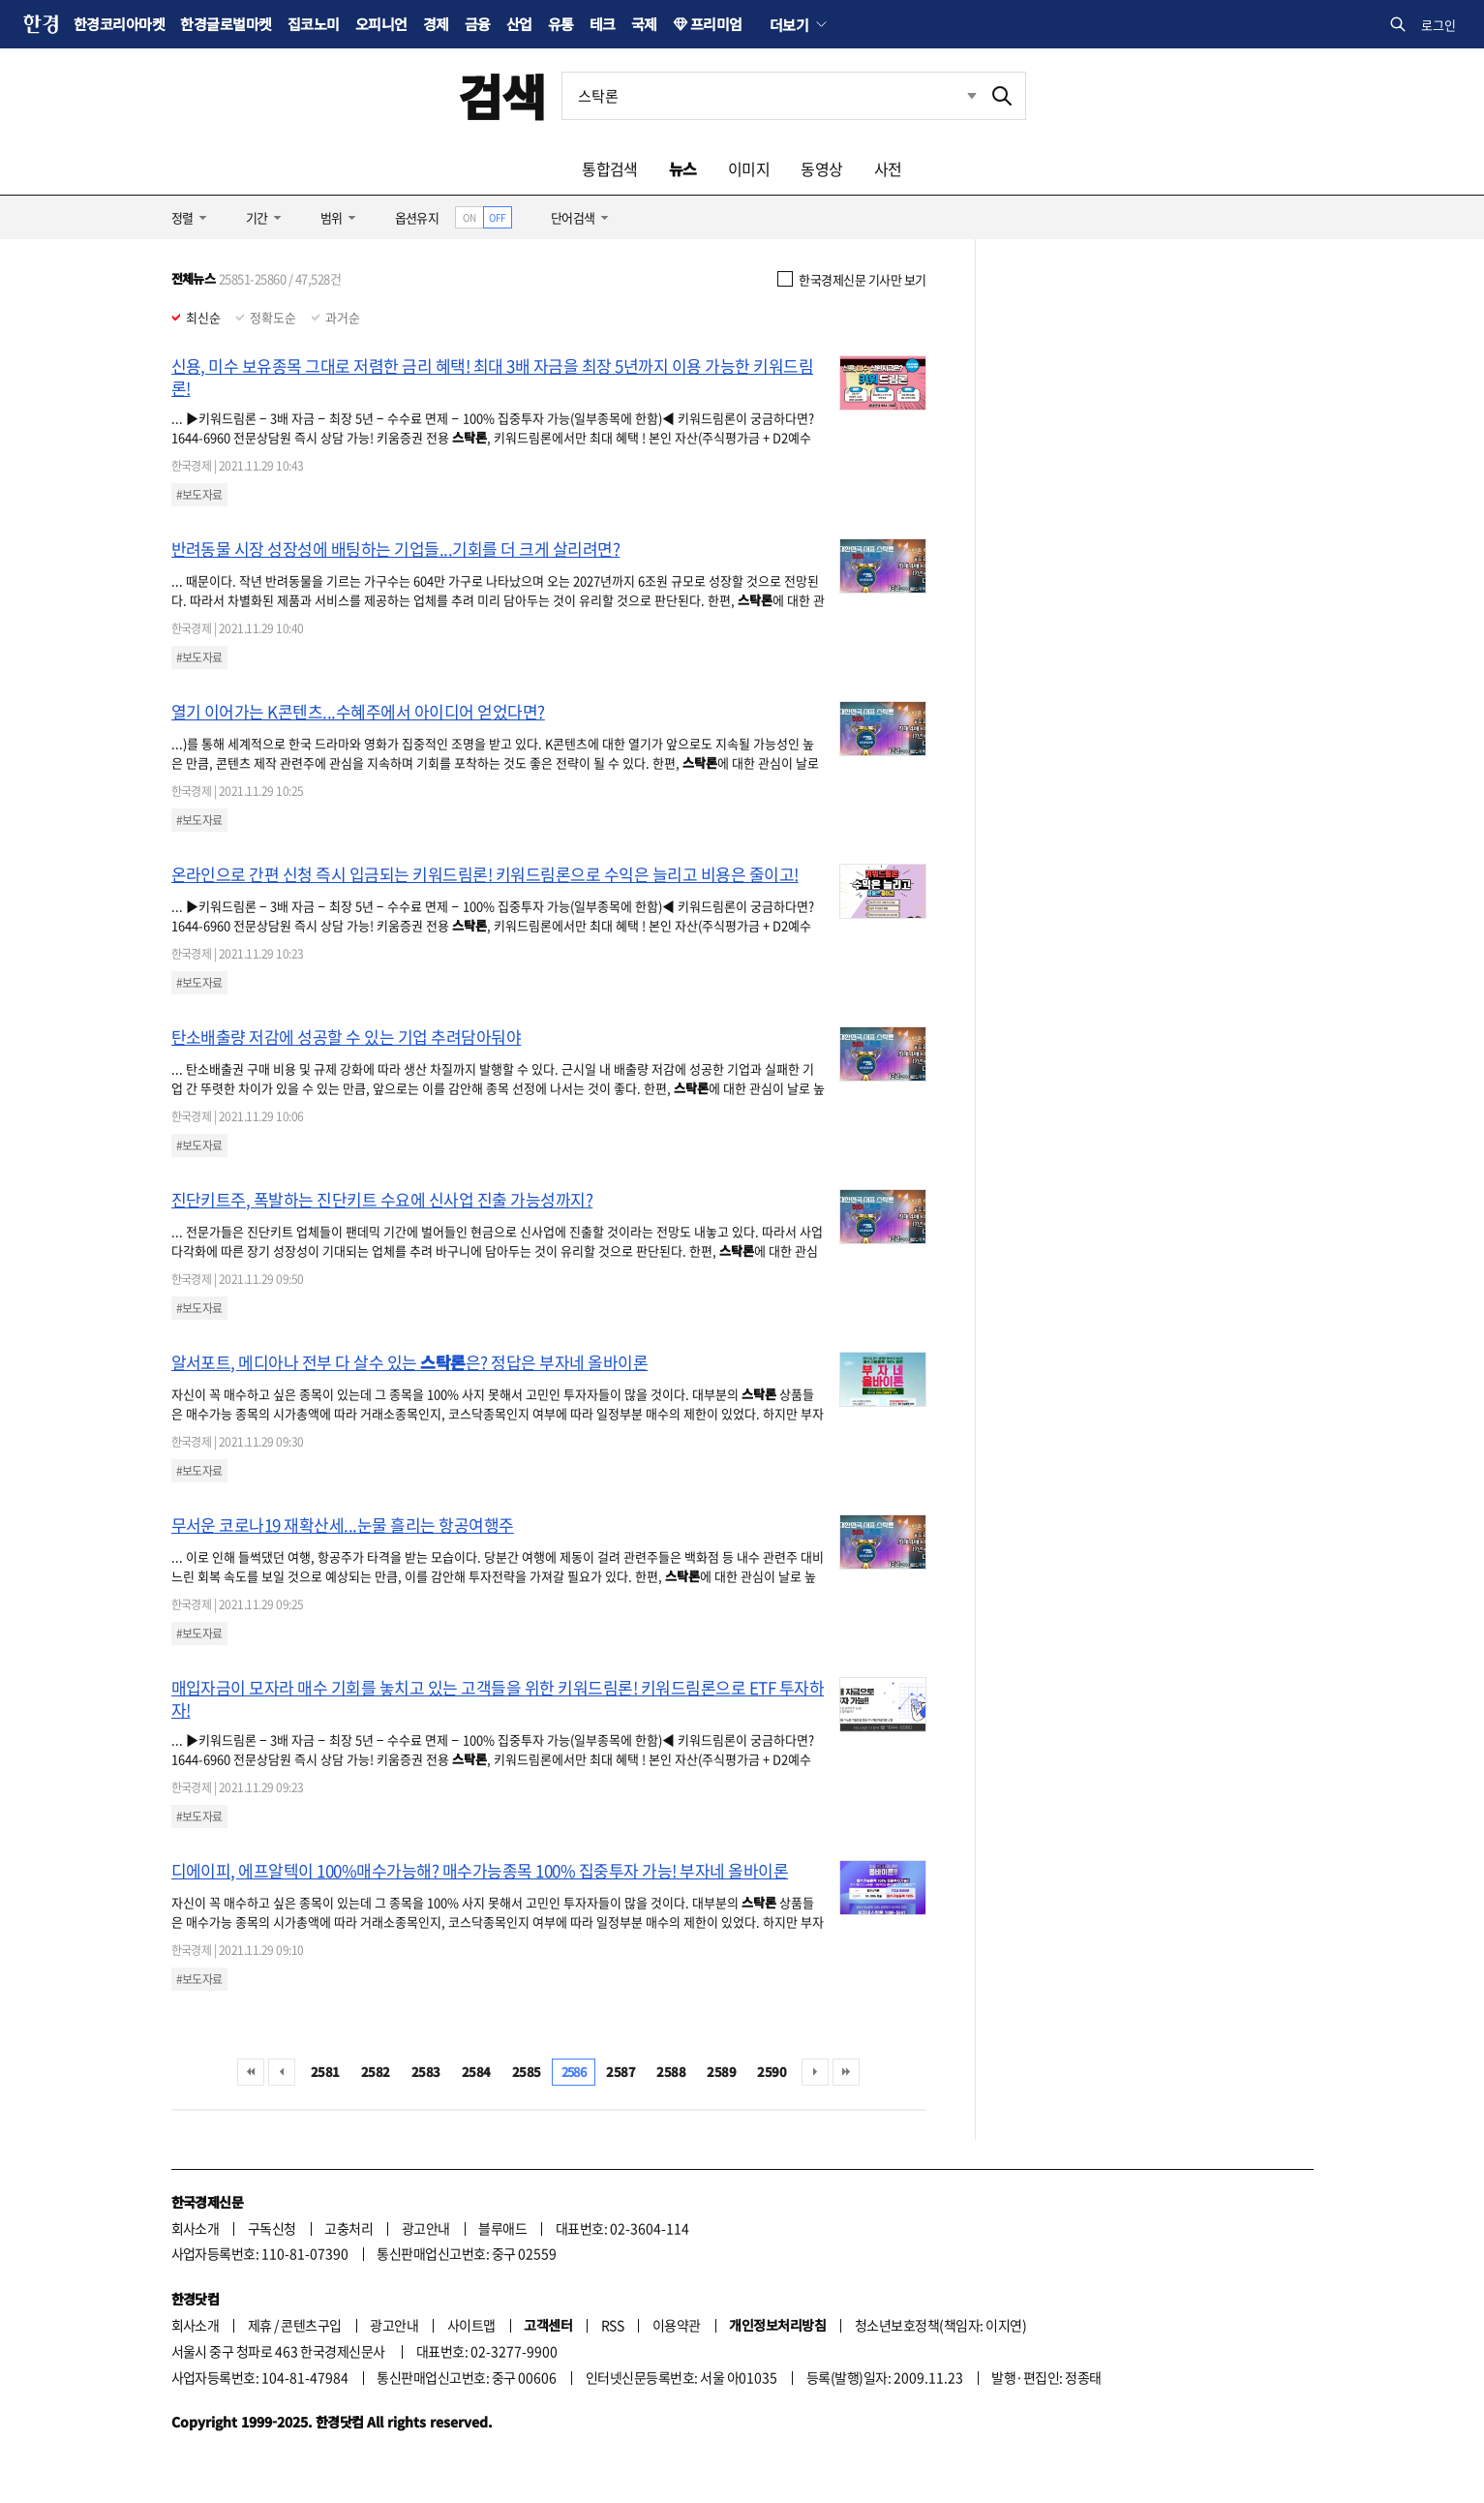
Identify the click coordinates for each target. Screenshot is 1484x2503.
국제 (644, 24)
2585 (526, 2071)
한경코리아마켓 (119, 24)
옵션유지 (417, 217)
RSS (612, 2325)
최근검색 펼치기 (972, 95)
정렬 (182, 217)
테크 (603, 24)
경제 (436, 24)
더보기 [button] (789, 24)
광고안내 (426, 2228)
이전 (281, 2072)
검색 (502, 95)
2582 (375, 2071)
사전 (888, 168)
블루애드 (502, 2228)
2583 (425, 2071)
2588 (670, 2071)
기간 (257, 217)
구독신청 (272, 2228)
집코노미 (314, 24)
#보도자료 (199, 495)
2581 (325, 2071)
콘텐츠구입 (311, 2325)
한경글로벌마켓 (225, 24)
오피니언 (381, 24)
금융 (478, 24)
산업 (519, 24)
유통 (561, 24)
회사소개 (195, 2228)
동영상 (821, 168)
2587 (620, 2071)
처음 (250, 2072)
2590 (771, 2071)
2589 (721, 2071)
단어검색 (573, 217)
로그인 (1438, 24)
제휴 (260, 2325)
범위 (331, 217)
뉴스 (683, 168)
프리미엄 (716, 24)
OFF (497, 217)
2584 (476, 2071)
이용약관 (676, 2325)
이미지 (749, 168)
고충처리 (348, 2228)
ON (469, 217)
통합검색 (610, 168)
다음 (815, 2072)
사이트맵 (471, 2325)
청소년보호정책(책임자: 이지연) (940, 2325)
